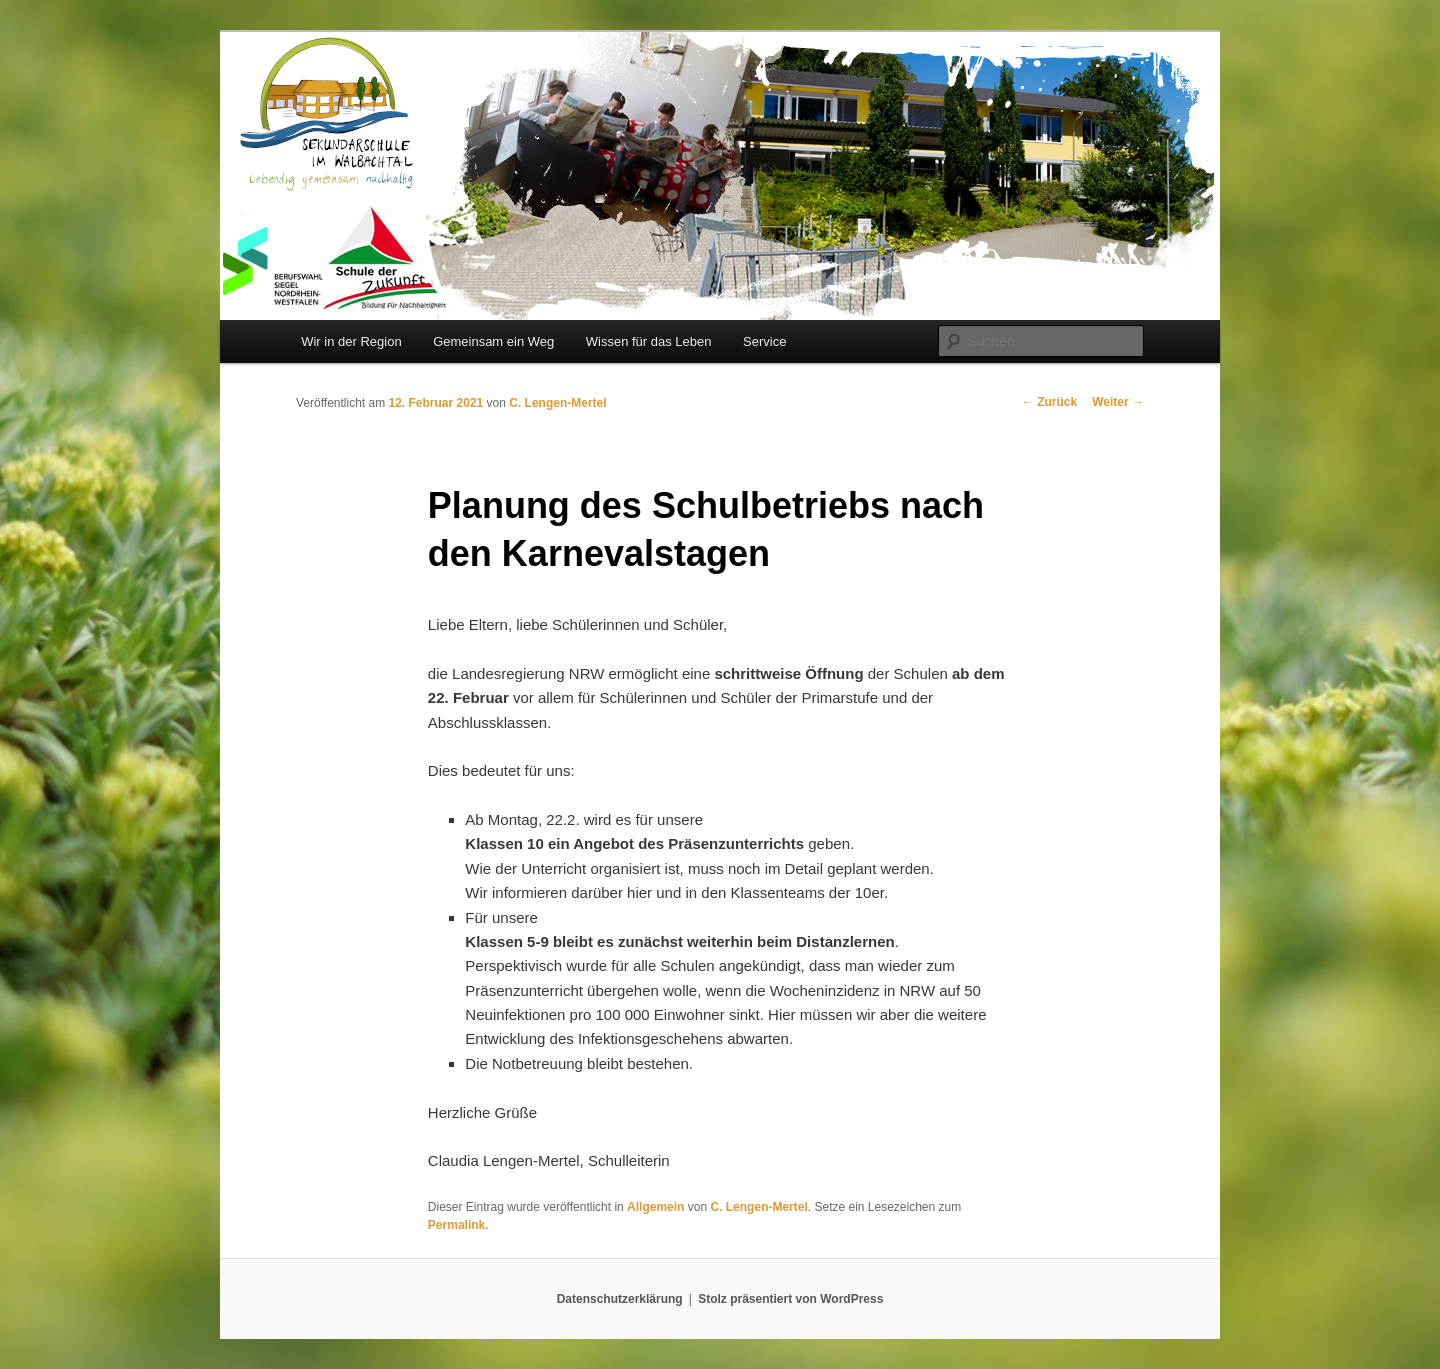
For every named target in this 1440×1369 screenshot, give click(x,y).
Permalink (456, 1225)
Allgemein (655, 1207)
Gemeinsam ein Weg (493, 341)
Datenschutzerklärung (620, 1299)
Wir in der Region (351, 341)
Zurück (1049, 402)
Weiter (1118, 402)
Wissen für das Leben (649, 341)
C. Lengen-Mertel (557, 403)
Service (764, 341)
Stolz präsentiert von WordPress (790, 1299)
